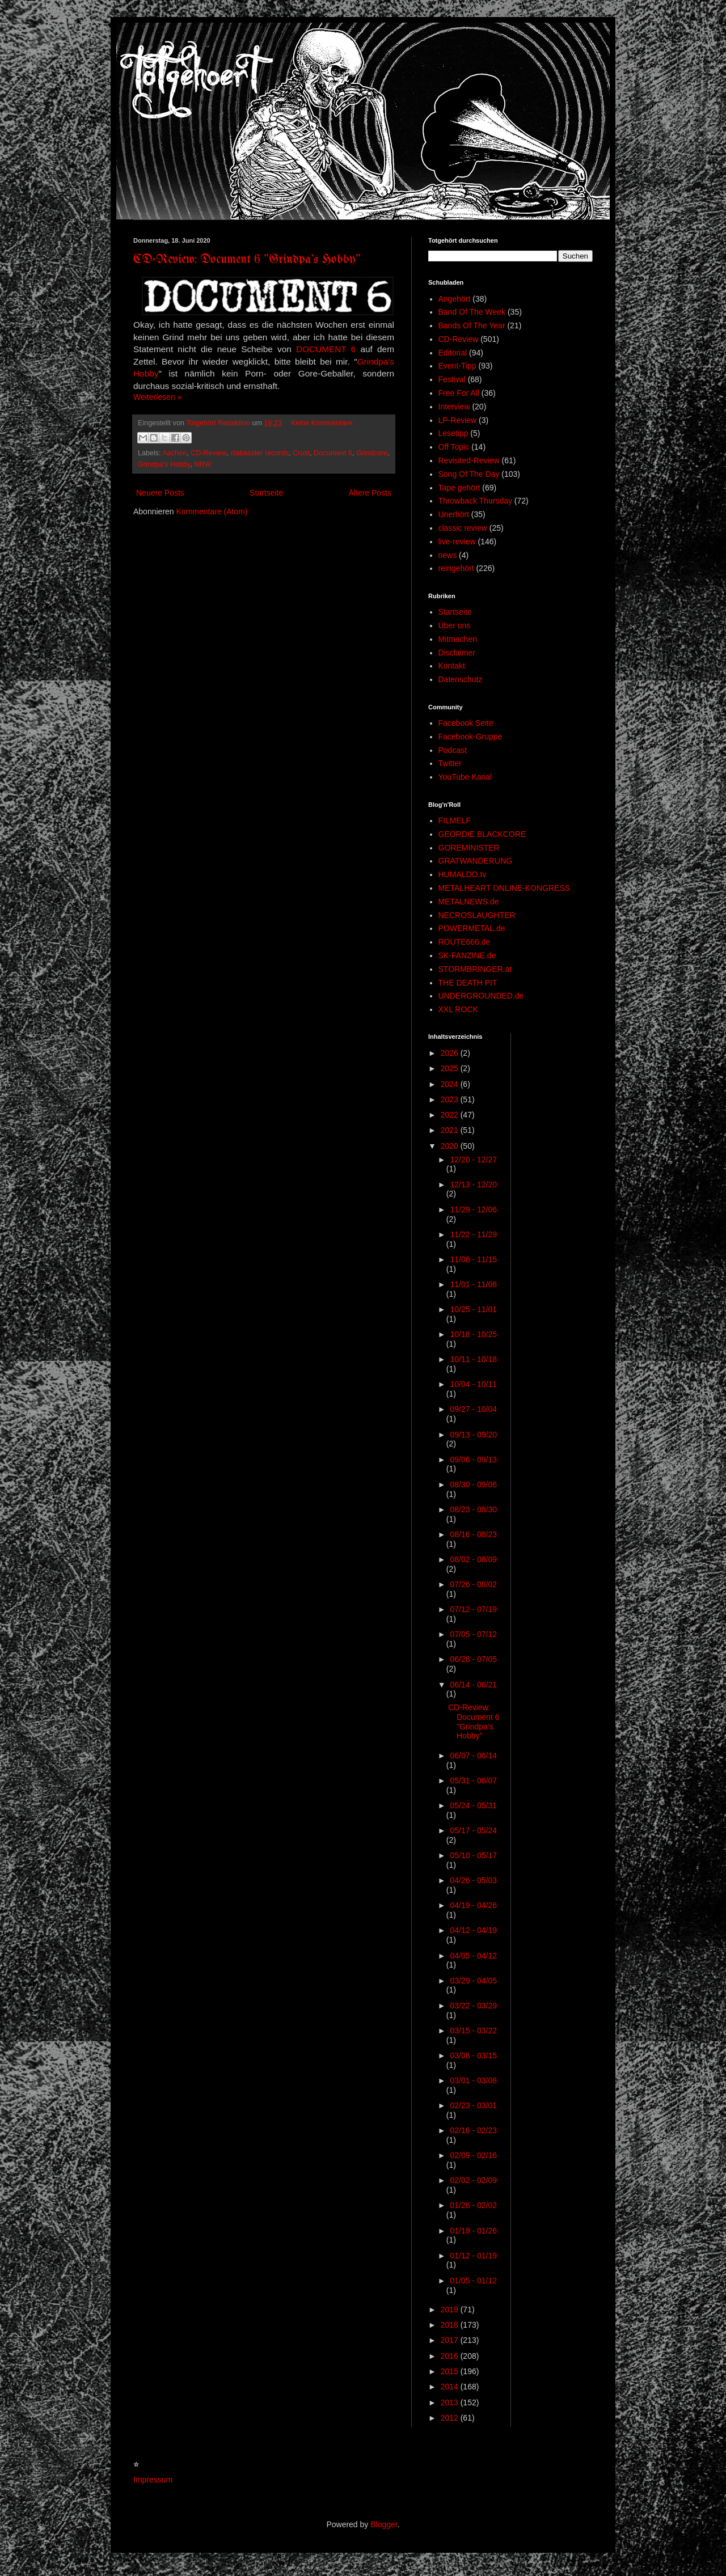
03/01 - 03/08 (473, 2080)
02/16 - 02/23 (473, 2130)
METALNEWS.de (468, 901)
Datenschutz (460, 679)
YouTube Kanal (465, 776)
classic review (462, 527)
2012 (451, 2417)
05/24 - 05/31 (473, 1805)
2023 (451, 1099)
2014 (451, 2386)
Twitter (450, 763)
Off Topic (454, 446)
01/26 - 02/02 (473, 2205)
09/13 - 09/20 (473, 1434)
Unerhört (453, 514)
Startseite (266, 492)
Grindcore (371, 453)
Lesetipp (453, 433)
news (447, 555)
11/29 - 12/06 (473, 1209)
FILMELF (454, 820)
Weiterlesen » (157, 396)
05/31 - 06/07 (473, 1780)
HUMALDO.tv (462, 874)
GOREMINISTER (469, 847)
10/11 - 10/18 (473, 1359)
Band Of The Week (472, 311)
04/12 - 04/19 (473, 1930)
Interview (454, 406)
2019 (451, 2309)
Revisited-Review (469, 460)
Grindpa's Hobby (164, 464)
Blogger (383, 2524)
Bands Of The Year (471, 325)
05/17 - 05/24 (473, 1830)
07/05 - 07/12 (473, 1634)
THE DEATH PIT (467, 982)
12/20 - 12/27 (473, 1159)
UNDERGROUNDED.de (481, 995)
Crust (301, 453)
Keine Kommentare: (322, 423)
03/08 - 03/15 (473, 2055)
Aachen (174, 453)
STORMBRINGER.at (475, 969)
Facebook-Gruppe (470, 736)
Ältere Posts (370, 492)
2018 (451, 2324)
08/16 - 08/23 (473, 1534)
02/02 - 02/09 (473, 2180)
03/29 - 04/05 (473, 1980)
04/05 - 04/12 (473, 1955)
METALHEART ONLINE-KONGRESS (504, 887)
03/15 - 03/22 (473, 2030)
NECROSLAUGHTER (477, 915)
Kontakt (451, 665)
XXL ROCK (458, 1009)
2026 (451, 1053)
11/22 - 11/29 (473, 1234)
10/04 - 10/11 (473, 1384)
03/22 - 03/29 (473, 2005)
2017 (451, 2340)
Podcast (452, 750)
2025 (451, 1068)
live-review (457, 541)
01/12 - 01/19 (473, 2255)
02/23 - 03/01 (473, 2105)
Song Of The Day (469, 474)
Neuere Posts (160, 492)
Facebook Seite (465, 722)
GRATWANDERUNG (475, 860)
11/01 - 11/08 (473, 1284)
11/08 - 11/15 (473, 1259)
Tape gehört (459, 487)
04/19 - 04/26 (473, 1905)
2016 (451, 2356)
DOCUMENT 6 (326, 349)
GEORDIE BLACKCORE (482, 834)
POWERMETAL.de (471, 928)
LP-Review (457, 420)
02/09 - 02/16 (473, 2155)
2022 (451, 1114)
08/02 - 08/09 (473, 1559)
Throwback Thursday (475, 500)
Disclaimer (456, 652)
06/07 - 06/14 (473, 1755)
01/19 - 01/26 (473, 2230)
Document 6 (333, 453)
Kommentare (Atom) (212, 511)
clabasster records (259, 453)
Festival (452, 379)
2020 (451, 1145)
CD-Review (208, 453)
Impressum (152, 2479)
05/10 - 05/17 (473, 1855)
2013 (451, 2402)
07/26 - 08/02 (473, 1584)
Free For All (458, 392)
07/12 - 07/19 (473, 1609)
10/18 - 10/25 (473, 1334)
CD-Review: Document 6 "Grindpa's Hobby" (247, 260)
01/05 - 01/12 (473, 2280)
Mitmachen (457, 639)
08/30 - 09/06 (473, 1484)
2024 (451, 1084)
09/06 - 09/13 (473, 1459)
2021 (451, 1130)
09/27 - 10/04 (473, 1409)
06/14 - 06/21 (473, 1684)
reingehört (456, 568)
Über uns (454, 625)
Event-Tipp (457, 365)
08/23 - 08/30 (473, 1509)
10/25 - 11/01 (473, 1309)
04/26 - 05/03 (473, 1880)
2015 (451, 2371)
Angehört (454, 298)
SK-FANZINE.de (467, 955)
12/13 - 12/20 (473, 1184)
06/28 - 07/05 (473, 1659)
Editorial (452, 352)
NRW (202, 464)
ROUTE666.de (464, 941)
